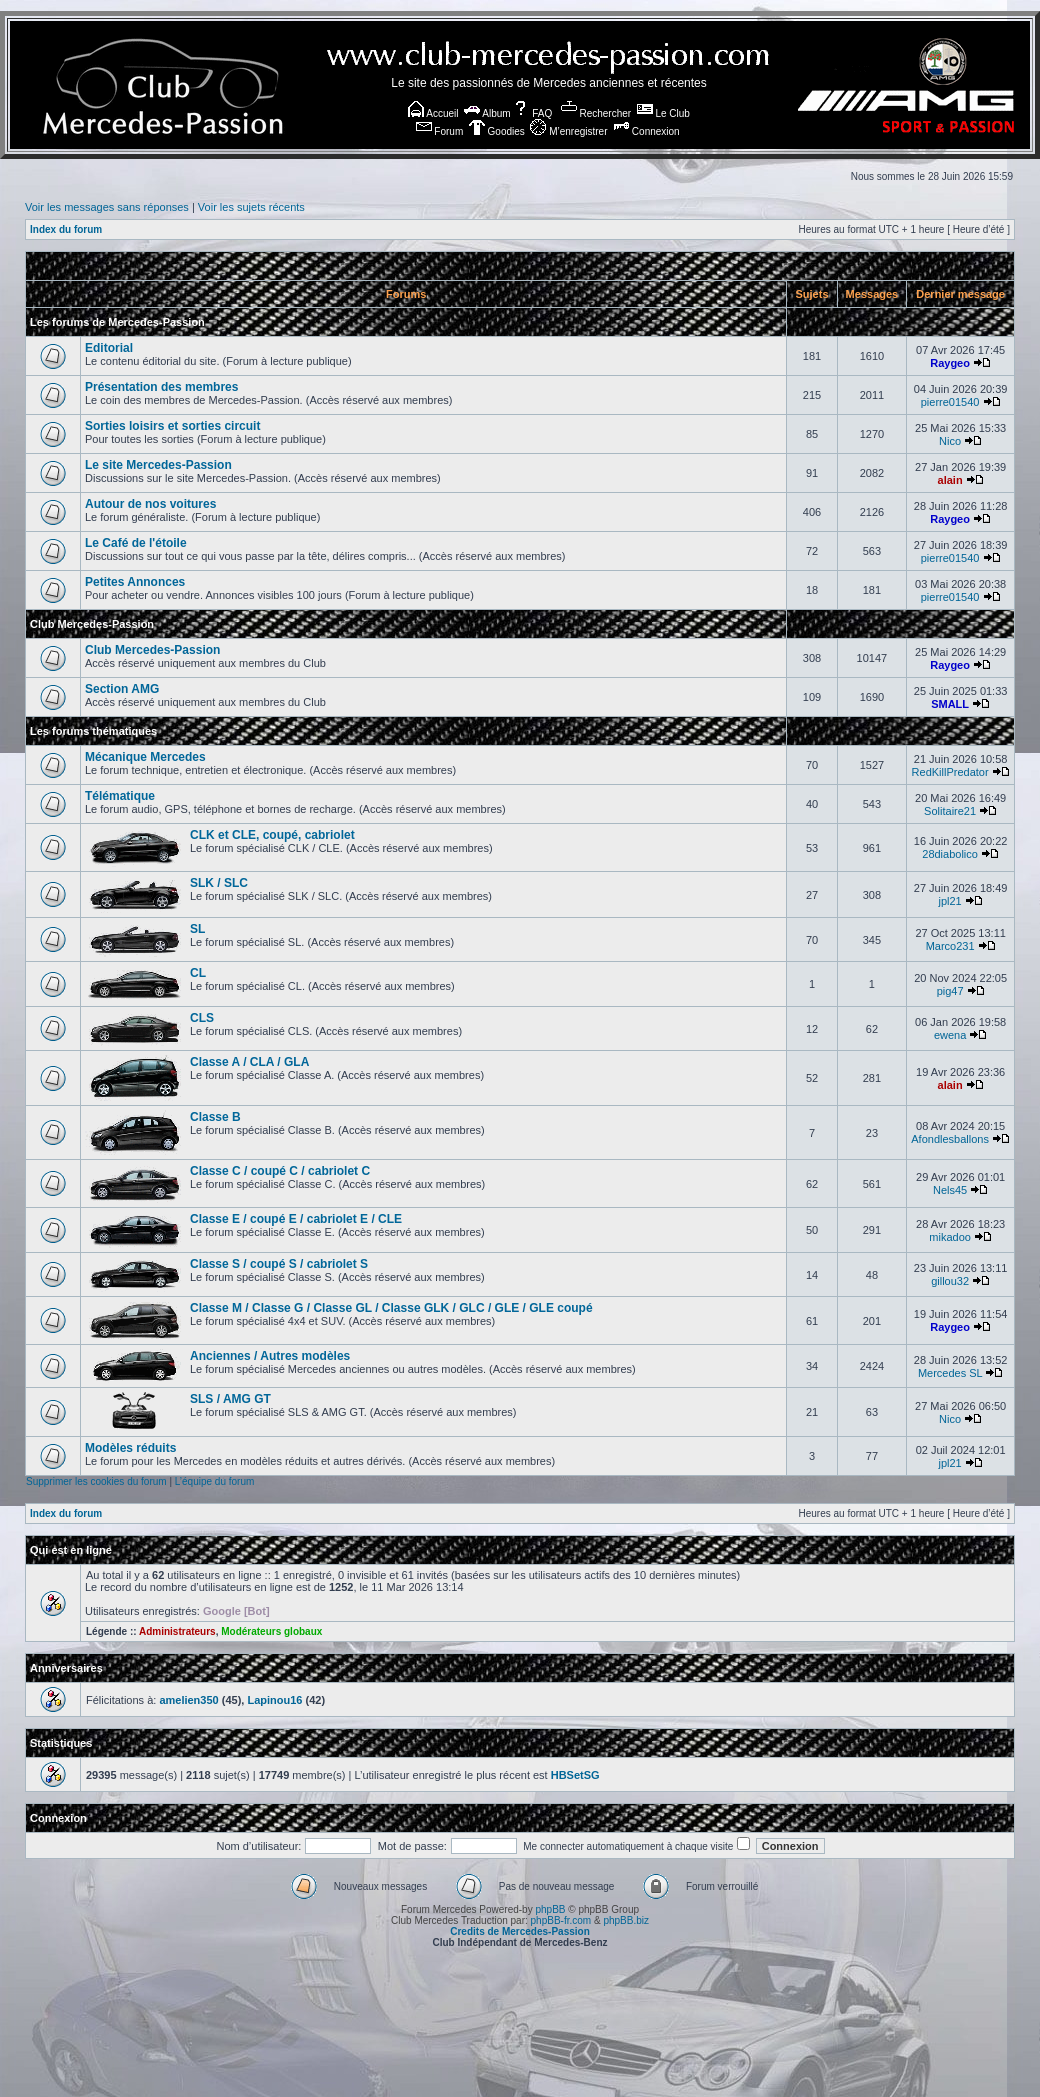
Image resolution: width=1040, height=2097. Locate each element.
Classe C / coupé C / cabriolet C (280, 1171)
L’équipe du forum (215, 1481)
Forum (440, 131)
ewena (950, 1035)
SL (197, 929)
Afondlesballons (950, 1139)
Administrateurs (177, 1631)
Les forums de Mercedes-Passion (117, 322)
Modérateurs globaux (271, 1631)
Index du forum (66, 229)
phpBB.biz (626, 1920)
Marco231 (950, 946)
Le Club (663, 113)
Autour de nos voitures (150, 504)
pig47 (950, 991)
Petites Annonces (135, 582)
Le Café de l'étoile (136, 543)
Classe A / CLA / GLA (249, 1062)
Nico (950, 441)
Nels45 (950, 1190)
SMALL (950, 704)
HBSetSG (575, 1775)
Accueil (433, 113)
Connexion (646, 131)
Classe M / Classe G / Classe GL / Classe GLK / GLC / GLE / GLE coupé (391, 1308)
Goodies (497, 131)
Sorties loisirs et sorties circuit (172, 426)
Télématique (120, 796)
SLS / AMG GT (230, 1399)
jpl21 (949, 901)
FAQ (532, 113)
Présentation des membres (161, 387)
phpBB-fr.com (561, 1920)
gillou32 (950, 1281)
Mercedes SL (950, 1373)
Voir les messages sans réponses (107, 207)
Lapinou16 (274, 1700)
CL (198, 973)
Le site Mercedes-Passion (158, 465)
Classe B (215, 1117)
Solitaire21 (950, 811)
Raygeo (950, 363)
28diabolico (950, 854)
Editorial (109, 348)
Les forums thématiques (93, 731)
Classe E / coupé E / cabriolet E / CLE (296, 1219)
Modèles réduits (130, 1448)
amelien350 (188, 1700)
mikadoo (950, 1237)
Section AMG (122, 689)
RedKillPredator (950, 772)
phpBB (550, 1909)
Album (487, 113)
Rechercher (596, 113)
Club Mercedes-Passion (92, 624)
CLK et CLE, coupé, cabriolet (272, 835)
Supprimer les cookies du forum (96, 1481)
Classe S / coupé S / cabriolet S (279, 1264)
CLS (202, 1018)
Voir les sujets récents (251, 207)
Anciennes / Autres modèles (270, 1356)
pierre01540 (950, 402)
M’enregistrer (568, 131)
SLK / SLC (219, 883)
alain (950, 480)
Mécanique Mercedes (145, 757)
